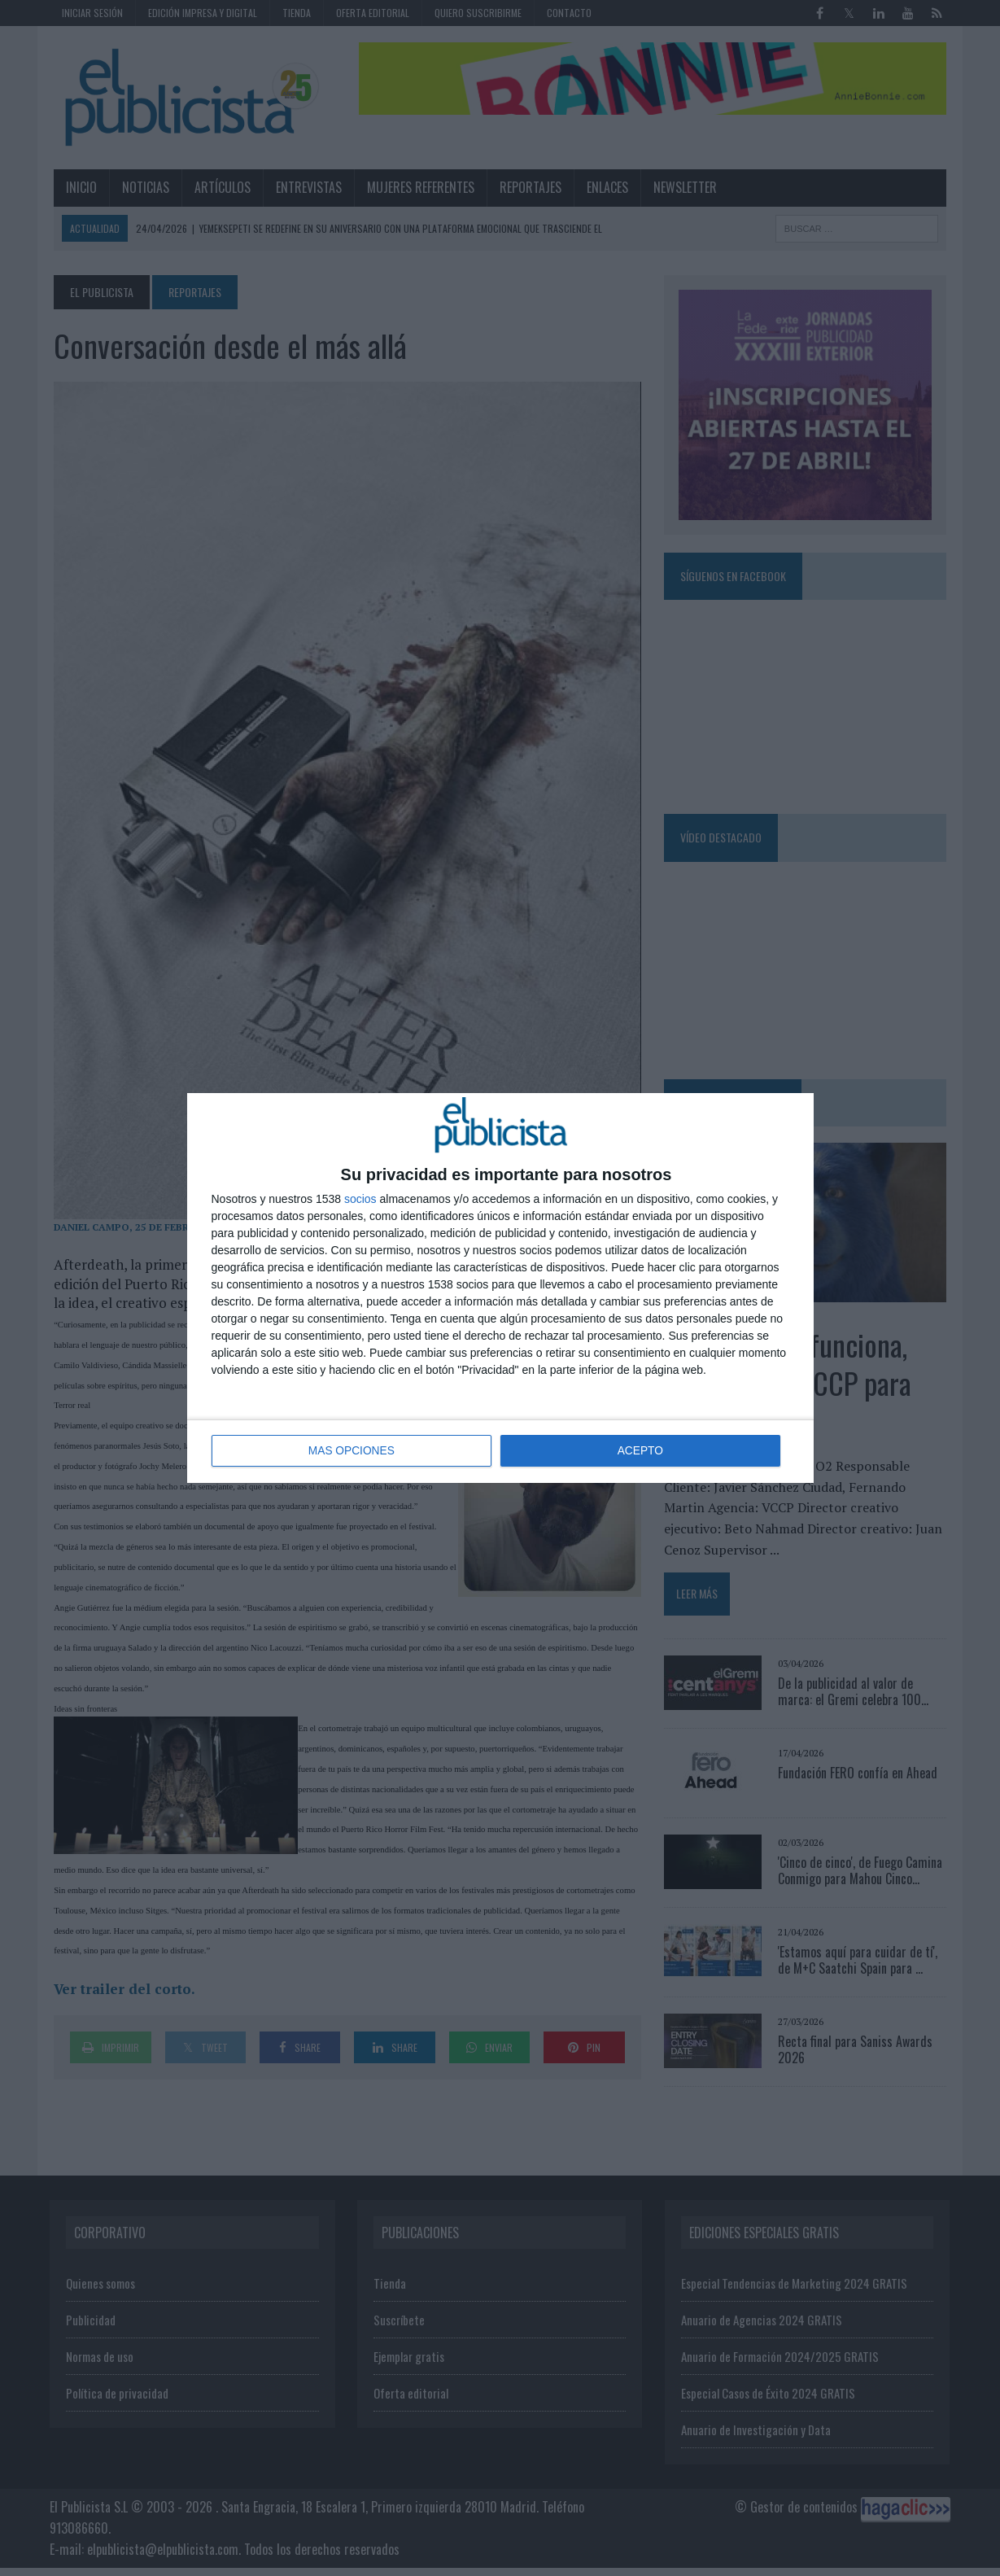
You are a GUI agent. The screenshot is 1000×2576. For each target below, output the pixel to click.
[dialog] (500, 1287)
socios (360, 1199)
